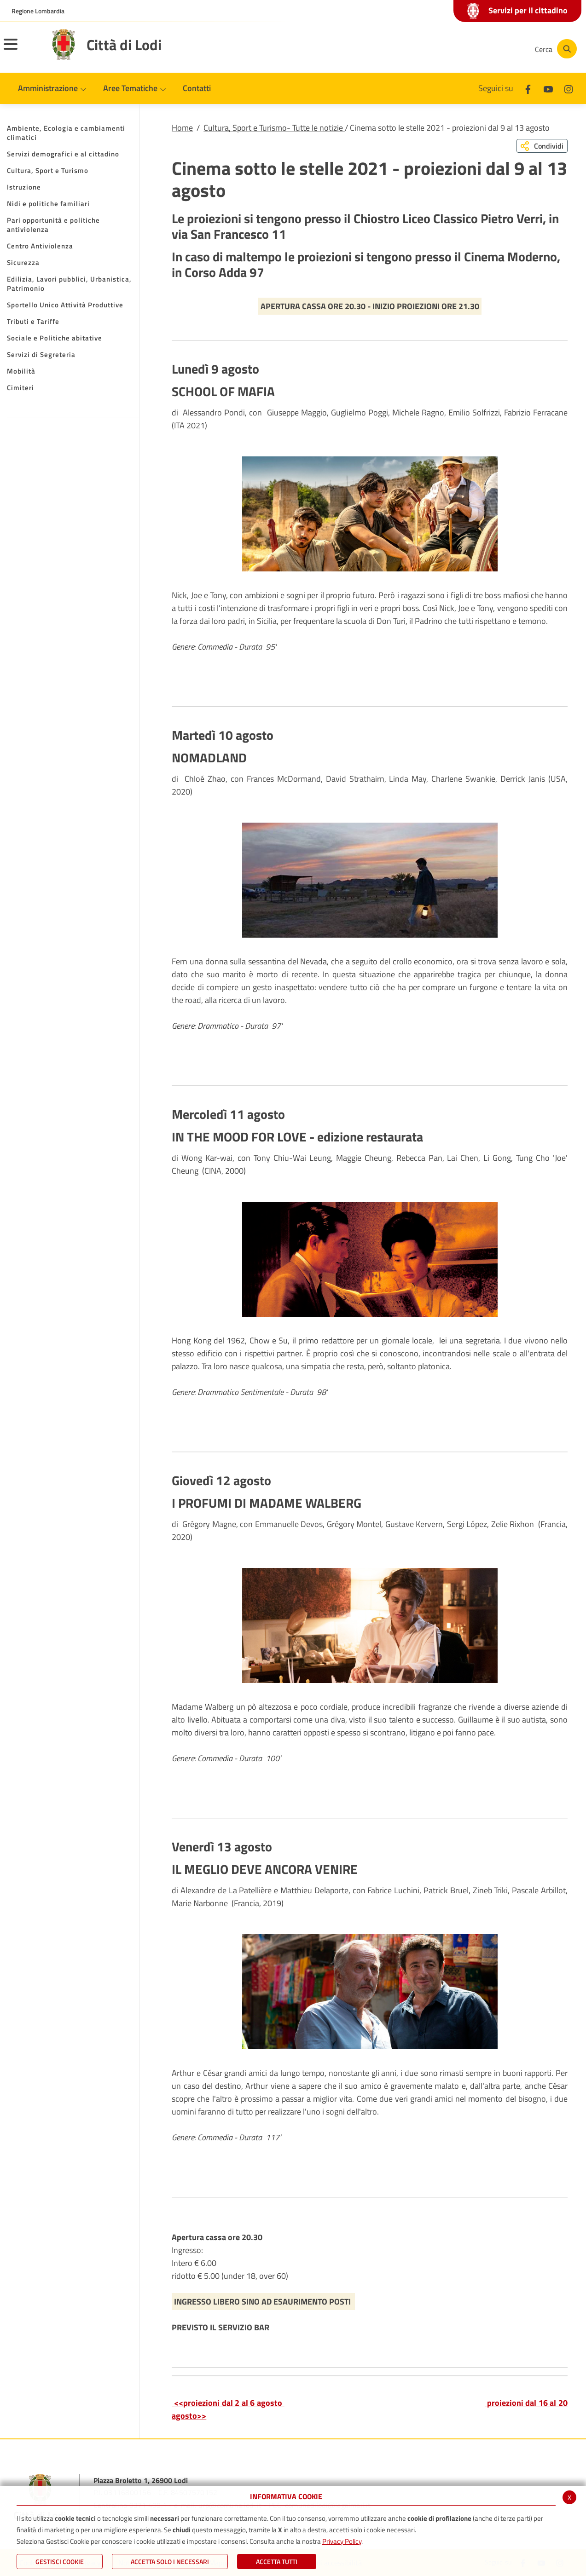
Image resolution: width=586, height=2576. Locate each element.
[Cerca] (555, 49)
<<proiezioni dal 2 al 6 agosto (228, 2403)
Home (182, 127)
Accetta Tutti (276, 2561)
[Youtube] (463, 48)
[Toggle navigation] (22, 50)
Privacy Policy (341, 2541)
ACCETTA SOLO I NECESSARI (170, 2561)
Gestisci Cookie (59, 2561)
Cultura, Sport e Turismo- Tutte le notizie (274, 127)
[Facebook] (436, 48)
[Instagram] (491, 48)
